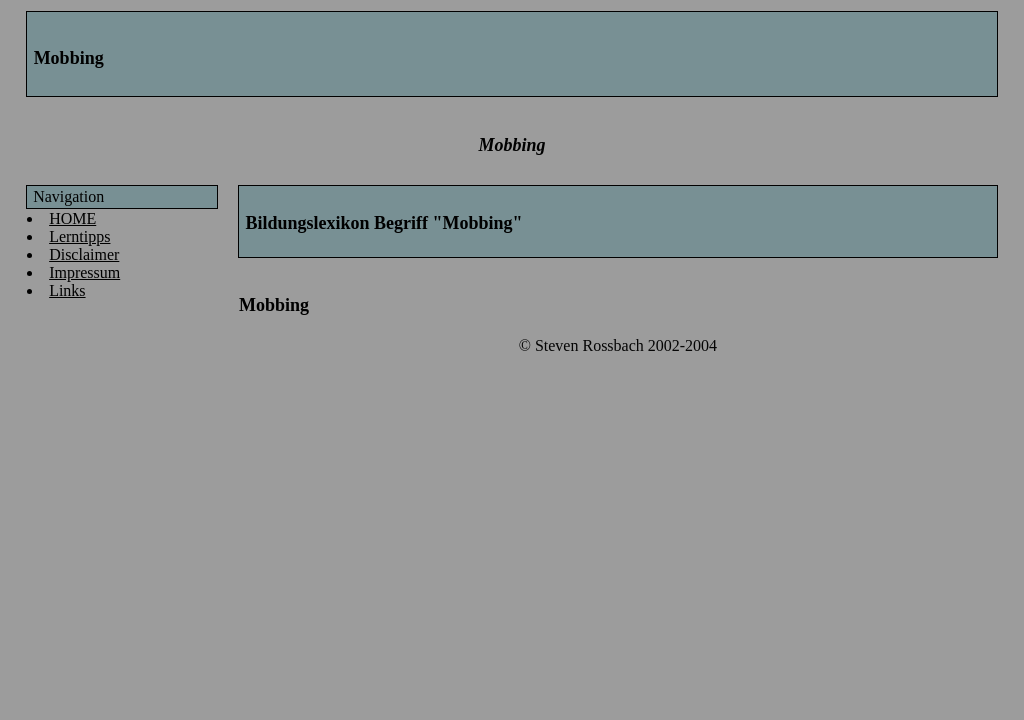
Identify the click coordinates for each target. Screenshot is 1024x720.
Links (67, 290)
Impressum (84, 272)
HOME (72, 218)
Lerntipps (79, 236)
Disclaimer (84, 254)
